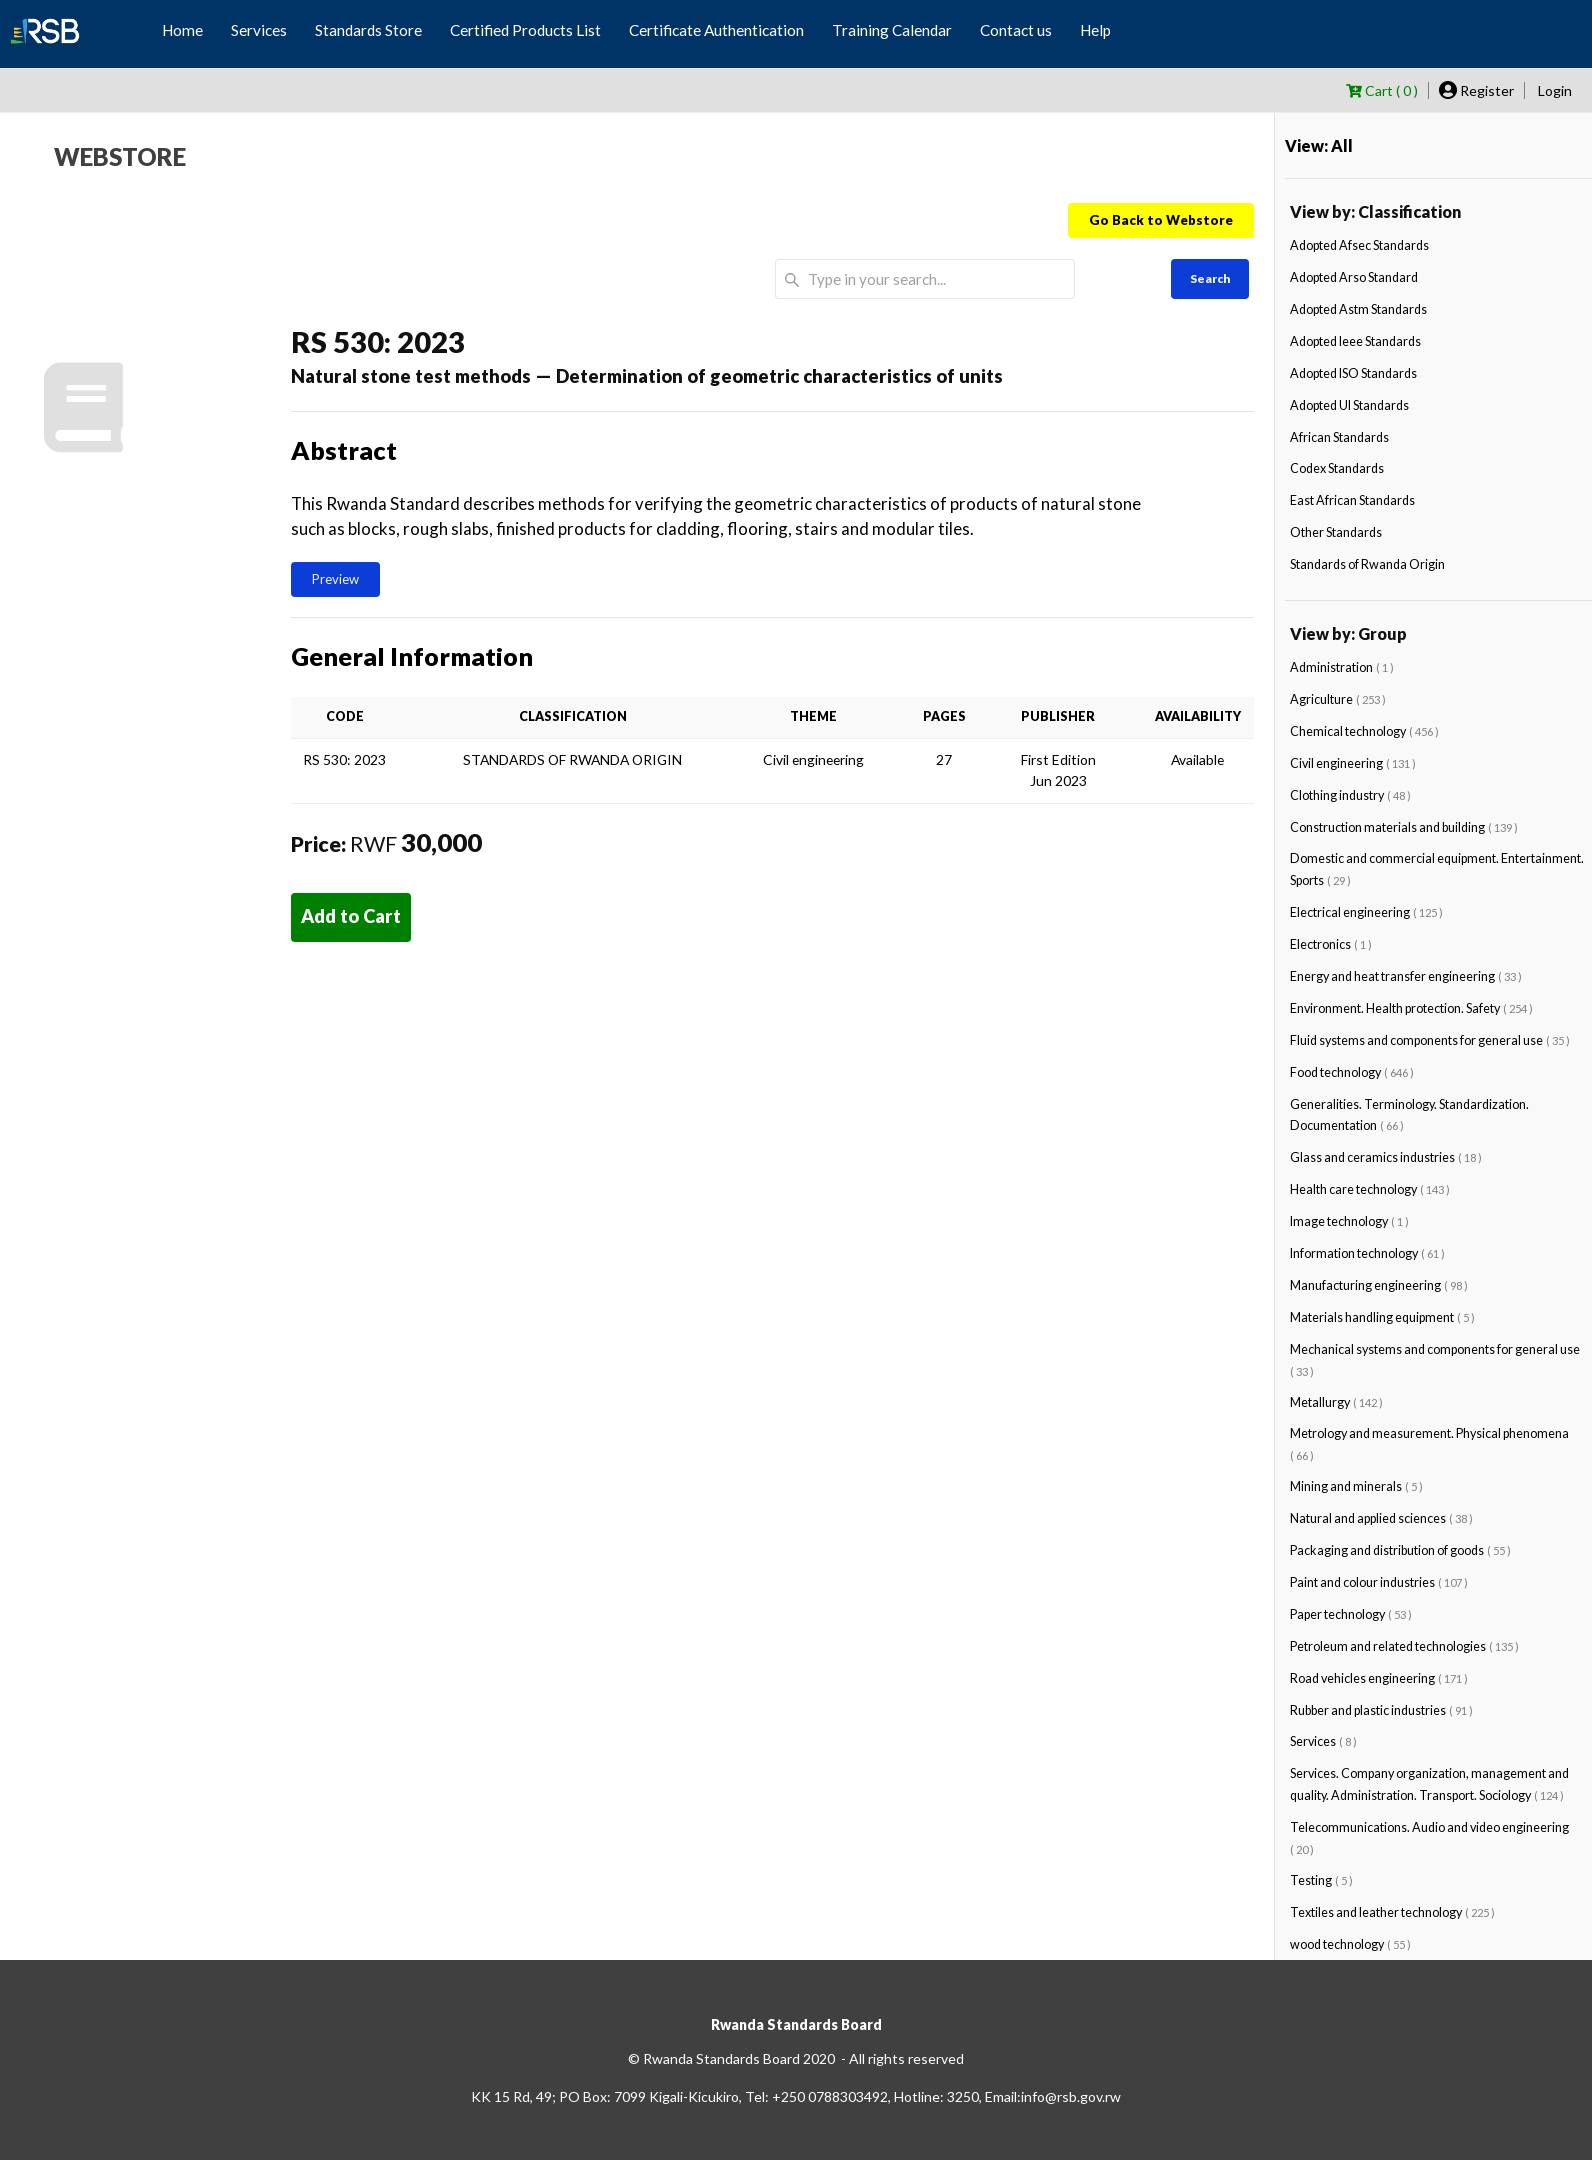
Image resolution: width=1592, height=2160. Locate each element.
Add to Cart (351, 916)
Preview (335, 579)
